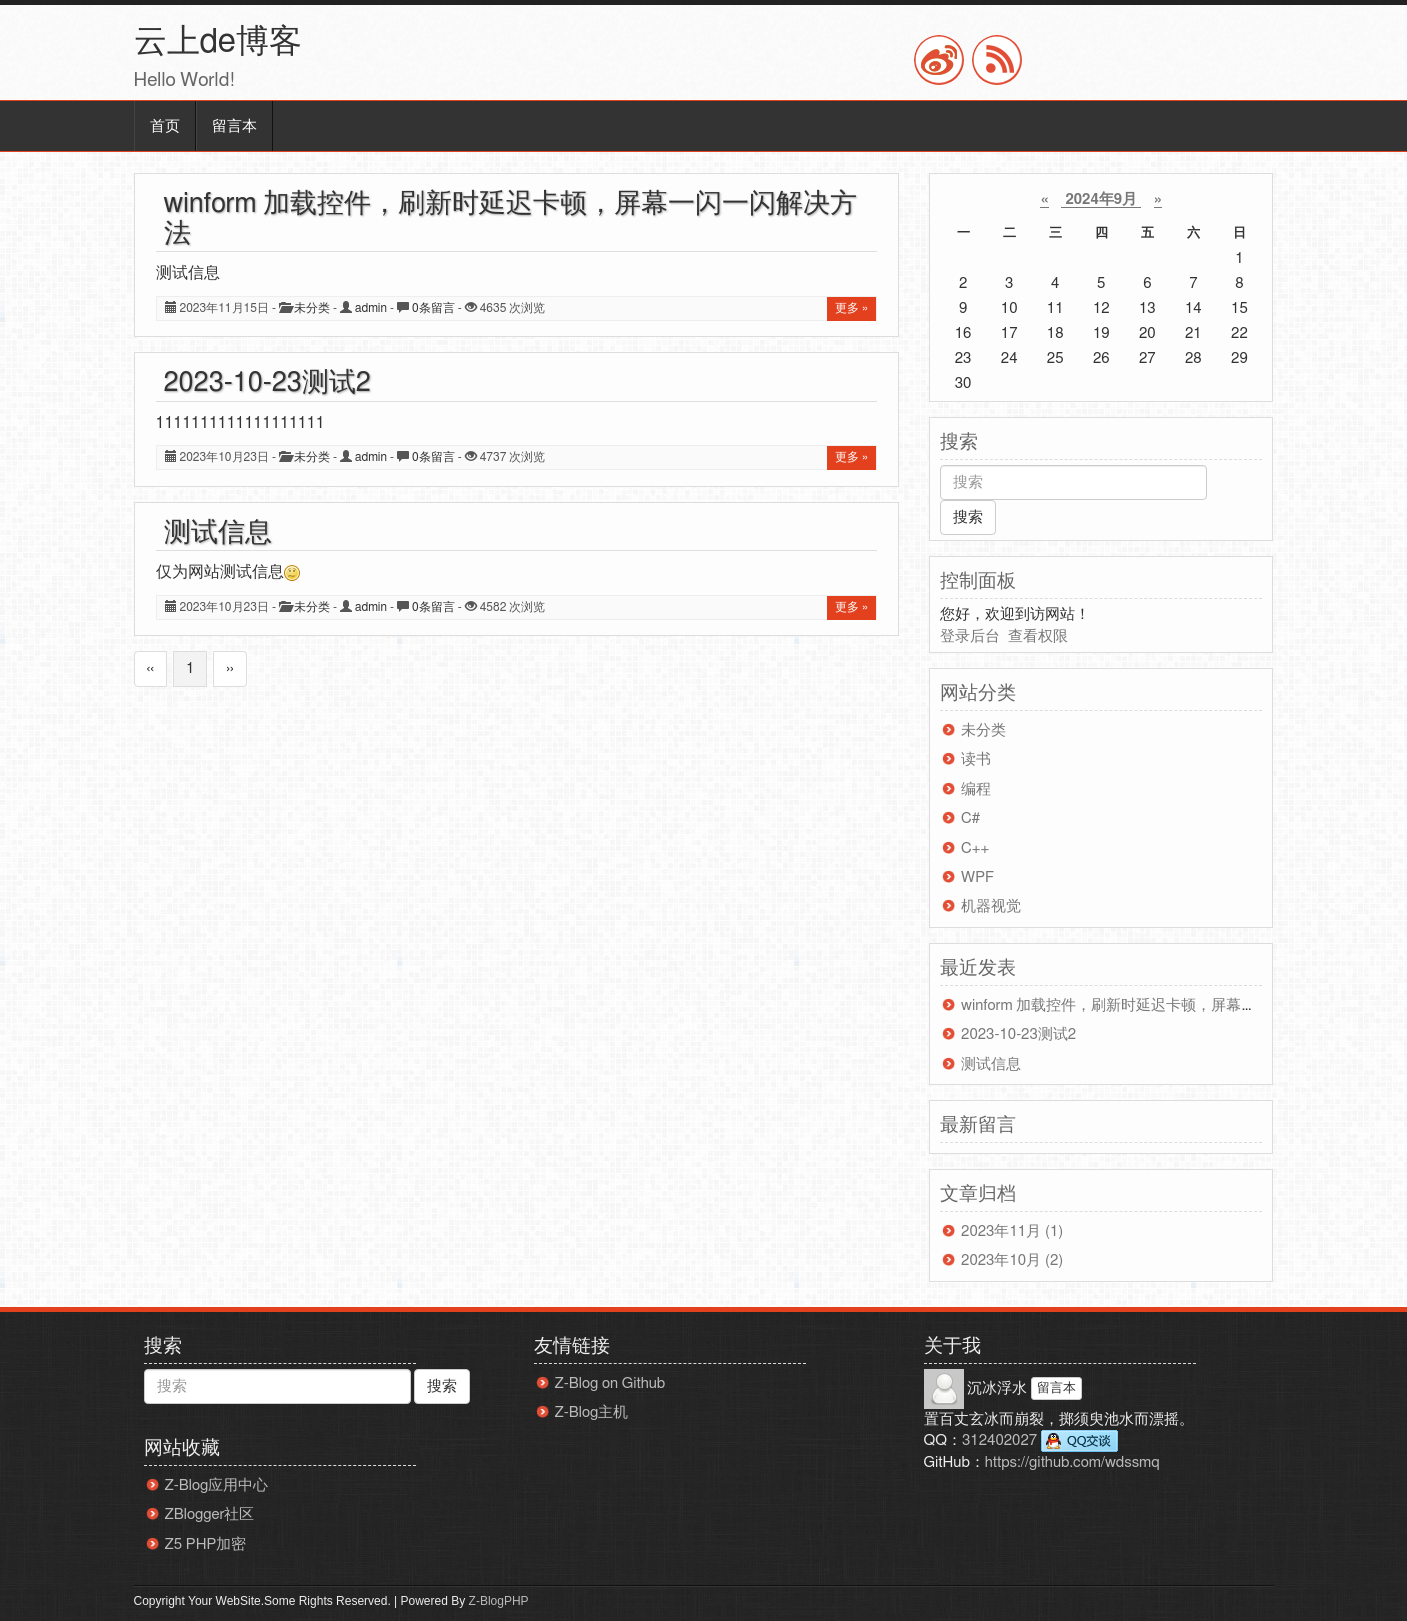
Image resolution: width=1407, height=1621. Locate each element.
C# (970, 818)
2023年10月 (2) (1012, 1260)
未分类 (312, 308)
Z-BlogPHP (499, 1601)
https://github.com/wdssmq (1072, 1462)
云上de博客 (218, 42)
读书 (976, 759)
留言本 (234, 126)
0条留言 (433, 308)
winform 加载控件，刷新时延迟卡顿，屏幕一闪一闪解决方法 (1161, 1005)
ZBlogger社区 (210, 1514)
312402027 (1040, 1441)
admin (371, 308)
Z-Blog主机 (592, 1412)
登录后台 (970, 636)
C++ (975, 848)
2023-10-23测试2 (267, 382)
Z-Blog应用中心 (217, 1485)
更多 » (851, 308)
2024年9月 (1101, 199)
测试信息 (218, 532)
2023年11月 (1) (1012, 1231)
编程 (976, 789)
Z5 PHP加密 (206, 1544)
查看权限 (1038, 636)
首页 (165, 126)
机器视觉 (991, 906)
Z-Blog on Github (610, 1383)
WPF (977, 877)
